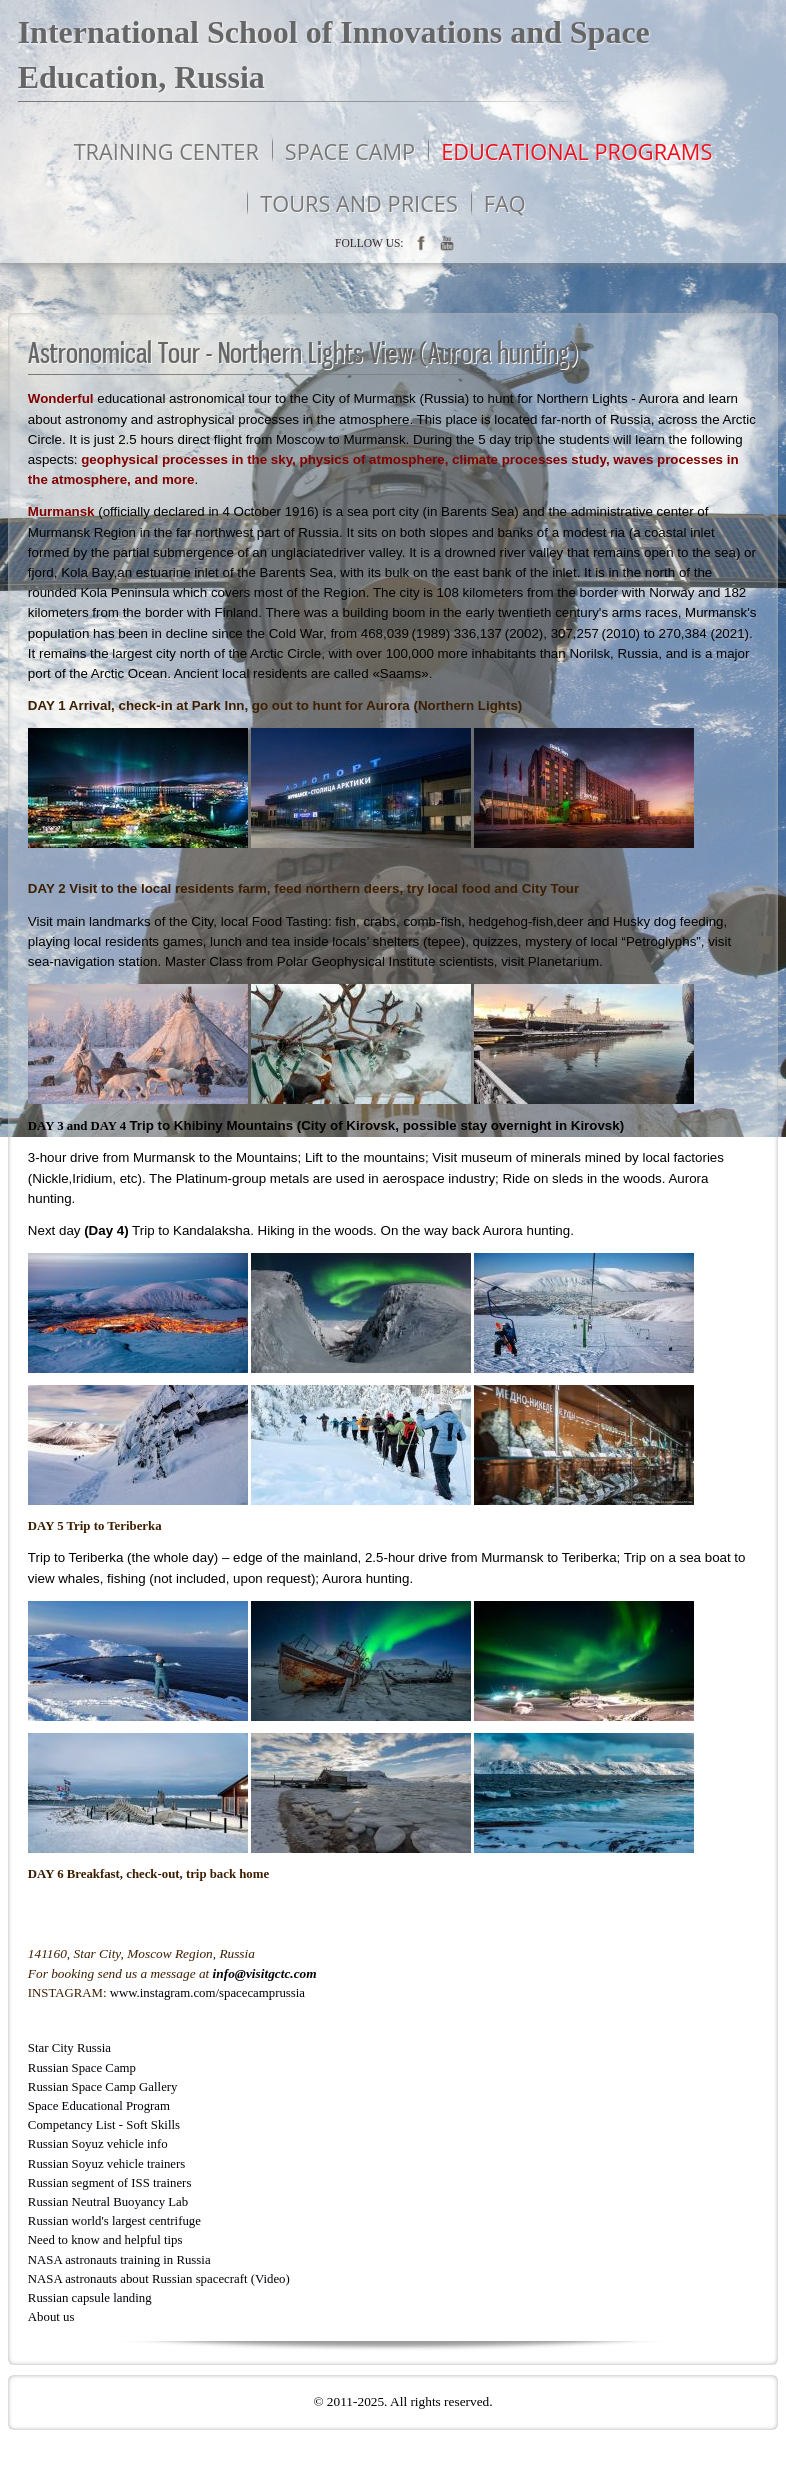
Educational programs (576, 151)
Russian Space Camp (82, 2068)
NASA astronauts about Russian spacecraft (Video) (159, 2279)
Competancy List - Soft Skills (104, 2125)
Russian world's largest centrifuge (114, 2221)
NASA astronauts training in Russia (119, 2260)
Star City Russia (69, 2048)
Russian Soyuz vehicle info (98, 2144)
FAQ (505, 203)
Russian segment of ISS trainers (110, 2183)
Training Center (166, 151)
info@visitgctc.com (265, 1973)
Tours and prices (359, 203)
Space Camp (350, 151)
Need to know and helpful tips (105, 2240)
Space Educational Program (99, 2106)
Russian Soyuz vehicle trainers (106, 2164)
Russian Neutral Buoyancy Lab (108, 2202)
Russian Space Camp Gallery (103, 2087)
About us (51, 2317)
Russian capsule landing (90, 2298)
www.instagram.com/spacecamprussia (207, 1993)
